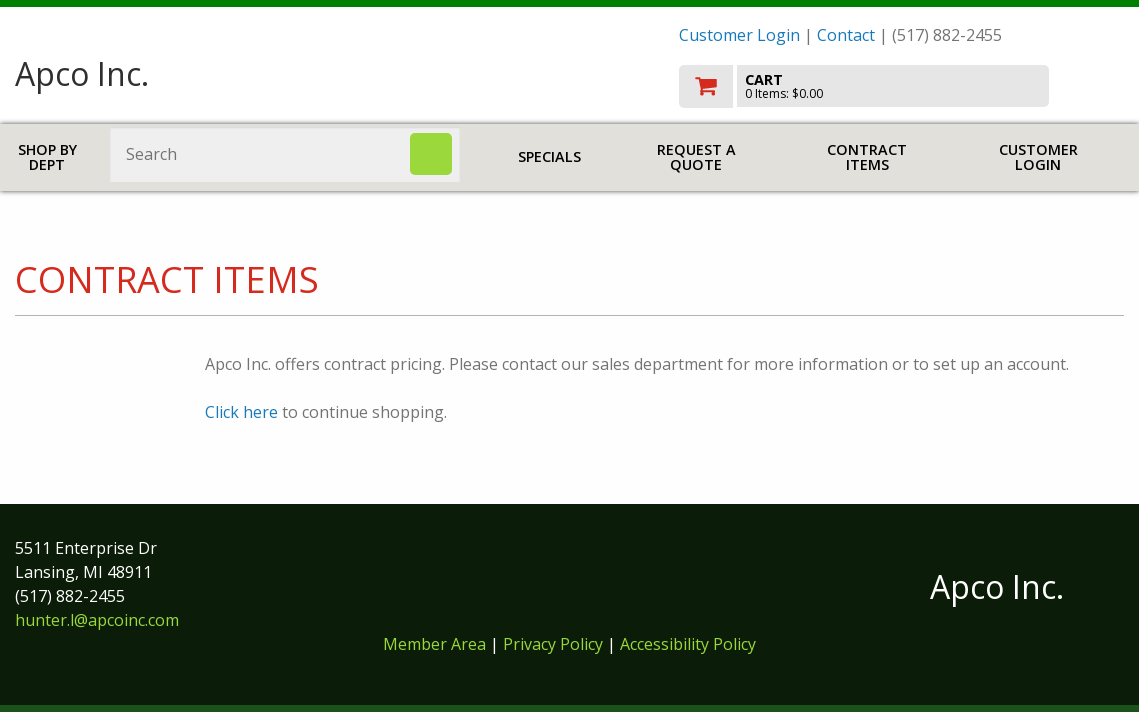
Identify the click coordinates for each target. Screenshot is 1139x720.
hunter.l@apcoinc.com (97, 620)
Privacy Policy (555, 644)
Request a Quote (696, 157)
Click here (241, 412)
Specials (549, 156)
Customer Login (739, 35)
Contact (846, 35)
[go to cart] (901, 86)
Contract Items (867, 157)
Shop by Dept (47, 157)
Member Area (434, 644)
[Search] (431, 154)
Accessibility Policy (688, 644)
